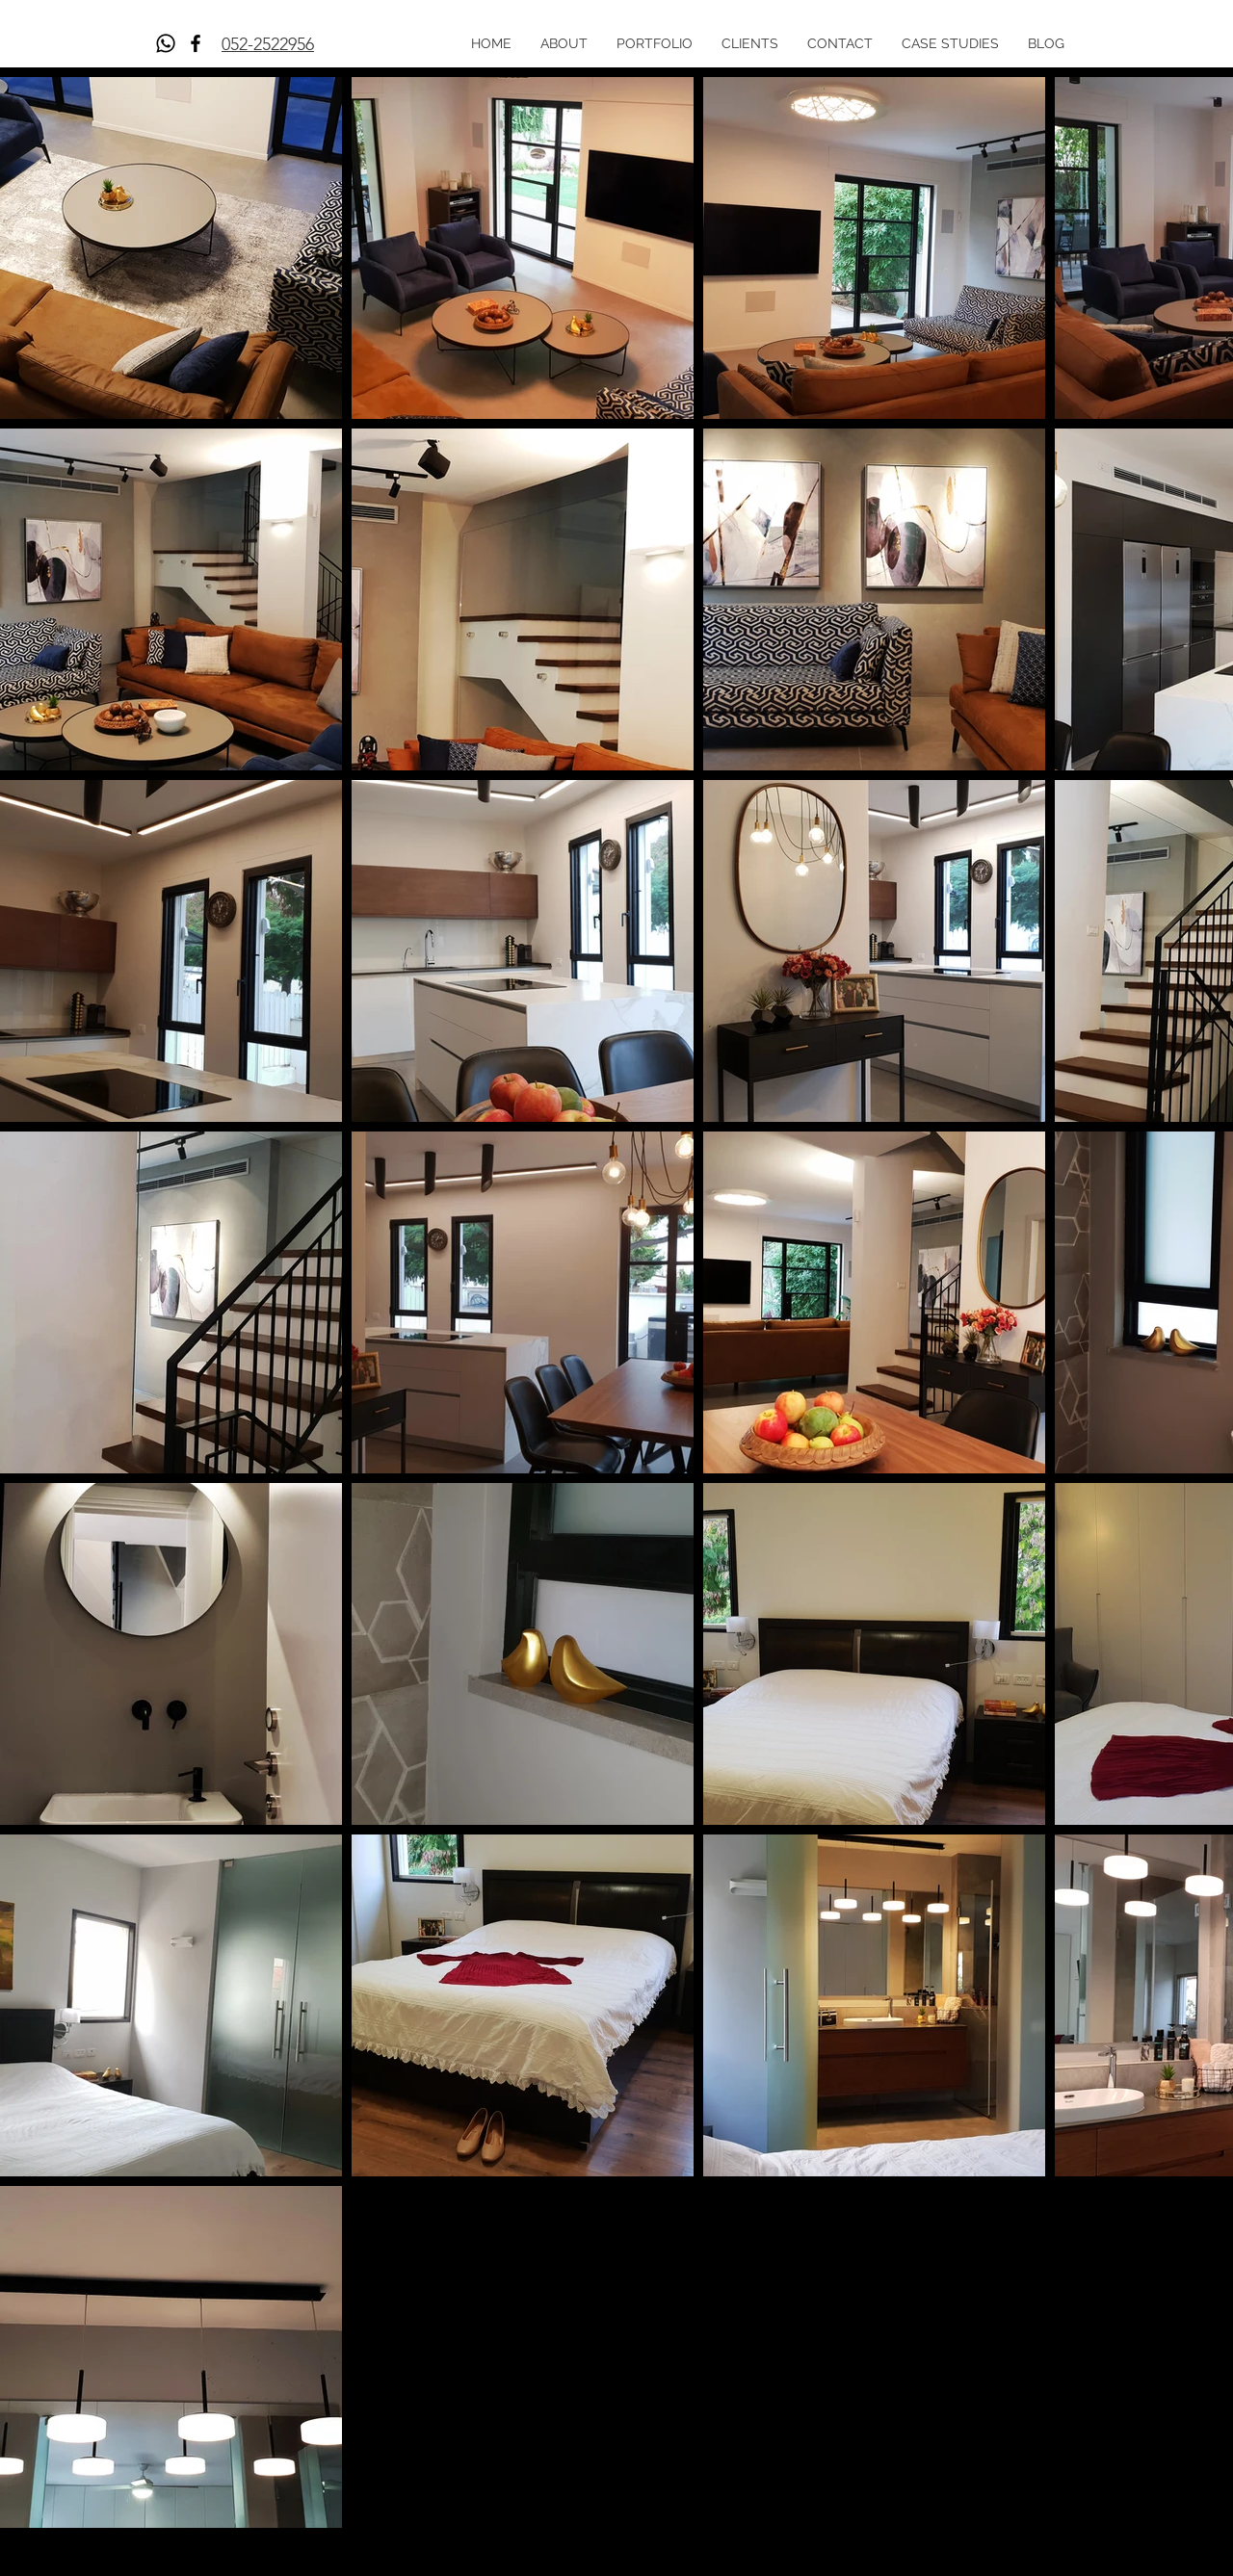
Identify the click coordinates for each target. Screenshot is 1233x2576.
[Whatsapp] (165, 43)
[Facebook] (195, 43)
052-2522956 (268, 44)
